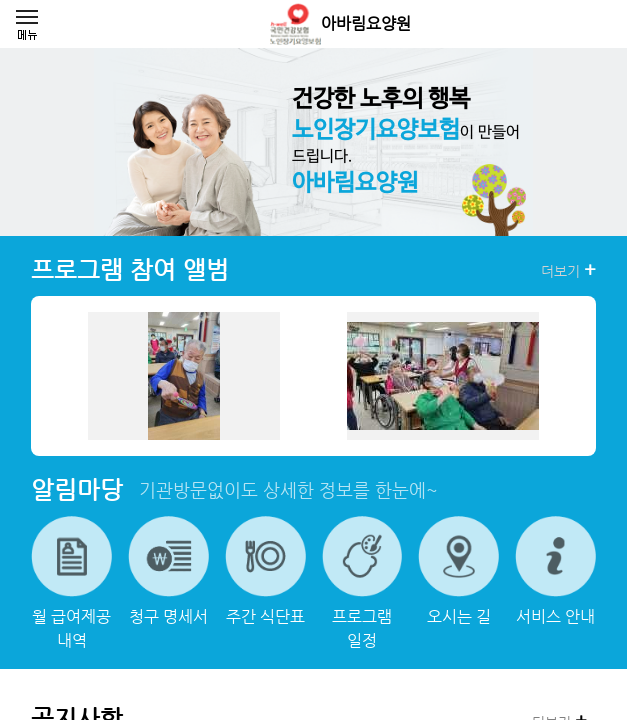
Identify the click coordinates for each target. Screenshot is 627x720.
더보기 (568, 270)
